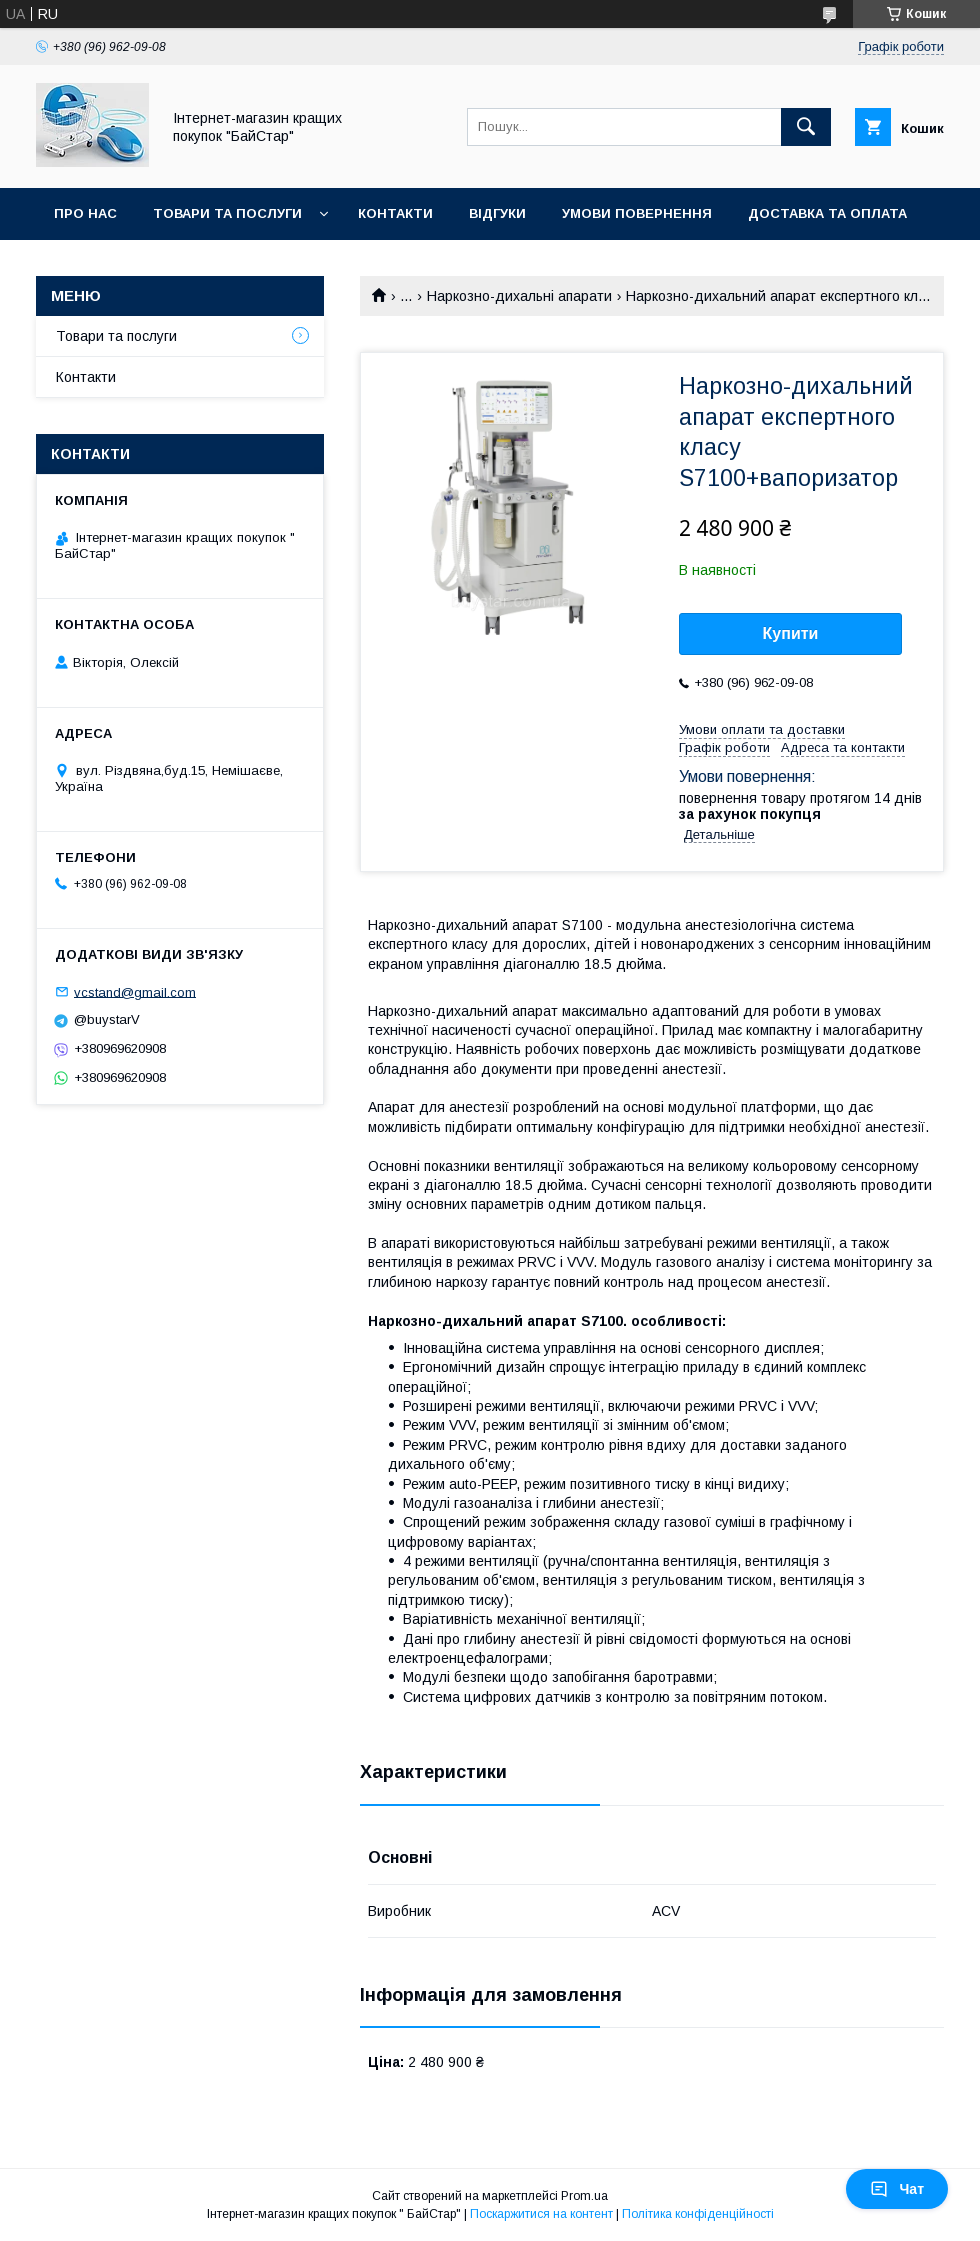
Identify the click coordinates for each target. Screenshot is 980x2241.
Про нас (85, 213)
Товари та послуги (227, 213)
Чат (897, 2189)
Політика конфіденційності (698, 2214)
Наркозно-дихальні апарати (519, 296)
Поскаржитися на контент (541, 2214)
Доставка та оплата (827, 213)
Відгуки (497, 213)
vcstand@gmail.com (135, 991)
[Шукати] (806, 127)
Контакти (395, 213)
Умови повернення (637, 213)
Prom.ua (584, 2196)
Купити (791, 633)
